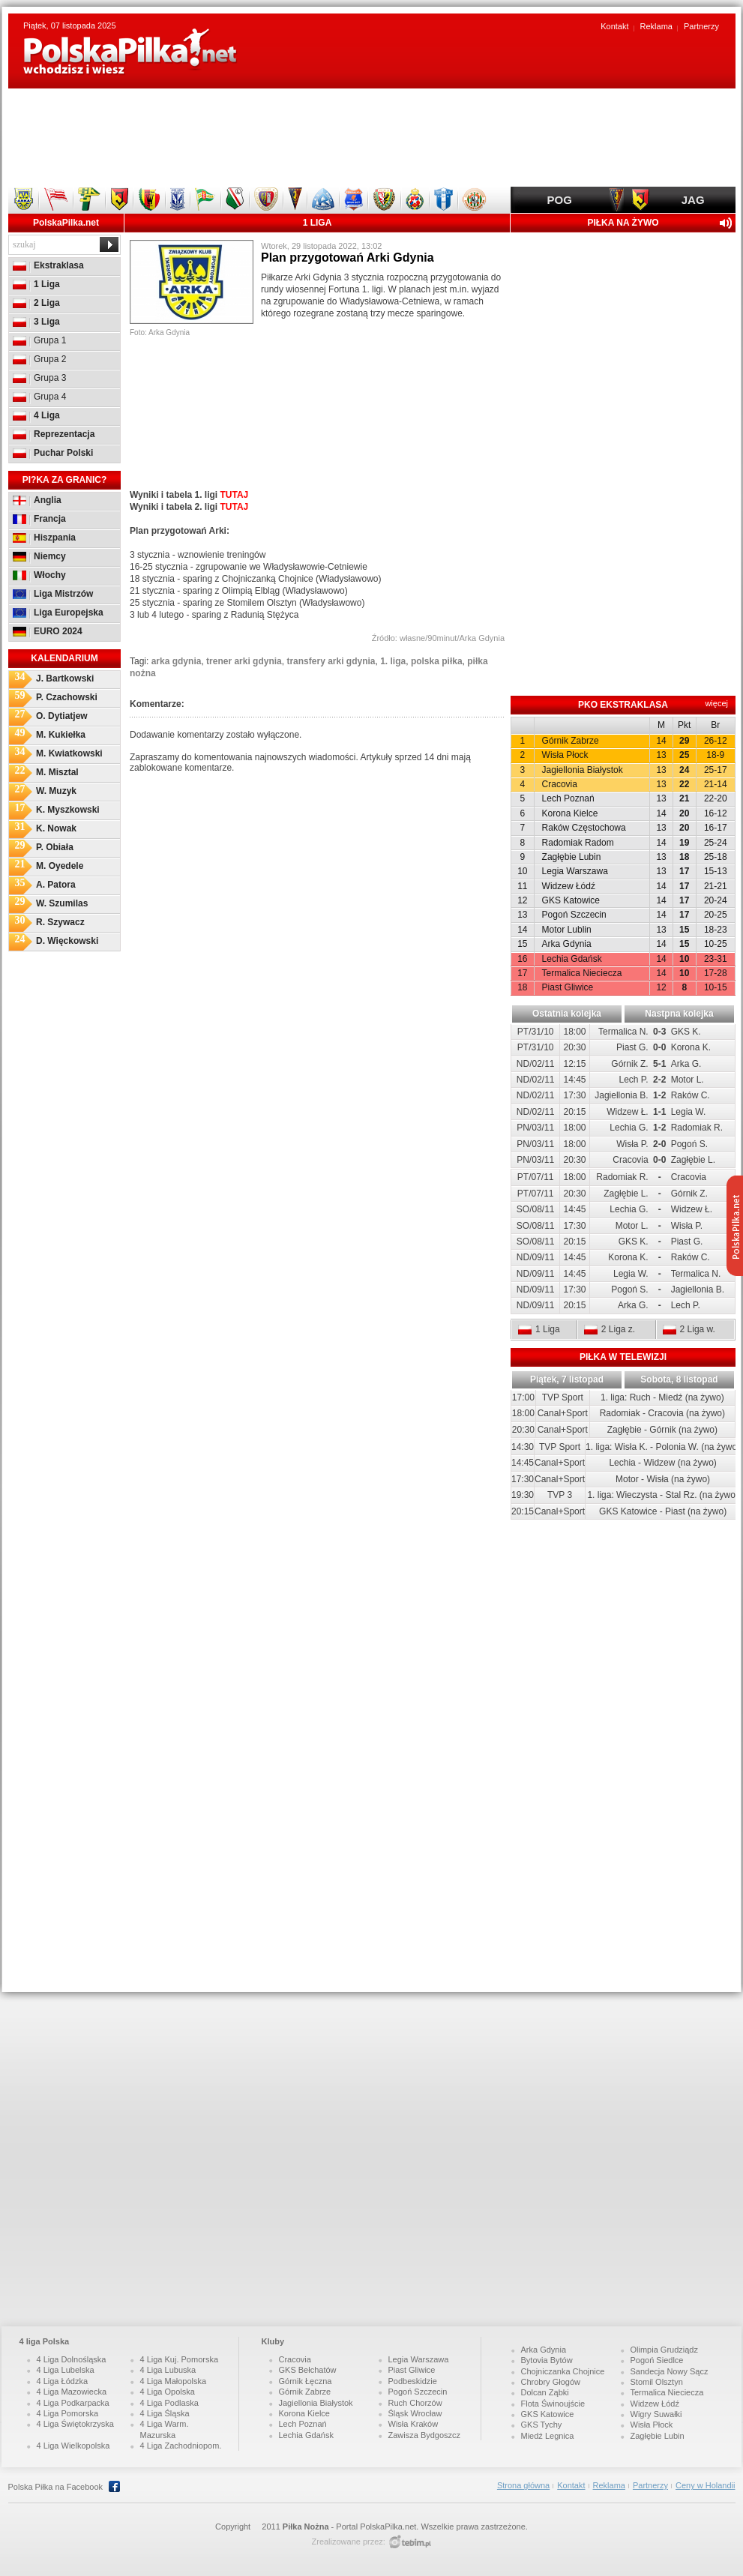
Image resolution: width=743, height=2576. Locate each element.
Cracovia (559, 784)
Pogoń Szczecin (574, 914)
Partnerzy (701, 26)
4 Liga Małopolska (173, 2381)
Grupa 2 (39, 359)
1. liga (393, 661)
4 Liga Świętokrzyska (75, 2423)
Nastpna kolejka (679, 1013)
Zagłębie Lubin (571, 857)
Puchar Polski (53, 453)
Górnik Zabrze (570, 740)
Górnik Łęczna (305, 2381)
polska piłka (437, 661)
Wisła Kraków (413, 2423)
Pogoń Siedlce (657, 2360)
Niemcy (39, 556)
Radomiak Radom (578, 842)
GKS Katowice (571, 900)
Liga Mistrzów (53, 594)
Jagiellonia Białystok (582, 770)
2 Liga (36, 303)
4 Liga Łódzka (62, 2381)
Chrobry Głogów (550, 2381)
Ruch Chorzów (415, 2402)
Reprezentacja (53, 434)
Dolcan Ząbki (545, 2392)
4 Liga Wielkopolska (73, 2445)
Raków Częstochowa (584, 827)
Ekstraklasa (48, 265)
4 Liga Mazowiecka (72, 2391)
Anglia (37, 500)
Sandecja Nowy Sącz (670, 2371)
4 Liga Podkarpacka (73, 2402)
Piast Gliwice (568, 987)
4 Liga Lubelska (65, 2369)
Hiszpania (44, 537)
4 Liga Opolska (167, 2391)
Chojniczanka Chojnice (563, 2371)
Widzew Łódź (568, 886)
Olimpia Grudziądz (664, 2349)
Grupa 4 (39, 396)
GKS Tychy (541, 2424)
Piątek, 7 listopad (567, 1379)
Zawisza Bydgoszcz (424, 2435)
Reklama (656, 26)
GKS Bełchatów (308, 2369)
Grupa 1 (39, 340)
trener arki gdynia (244, 661)
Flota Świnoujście (553, 2403)
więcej (716, 703)
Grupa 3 (39, 378)
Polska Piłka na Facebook (61, 2486)
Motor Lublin (567, 929)
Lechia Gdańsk (572, 959)
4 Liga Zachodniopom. (181, 2445)
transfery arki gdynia (330, 661)
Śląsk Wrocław (415, 2413)
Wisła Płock (565, 755)
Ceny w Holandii (705, 2485)
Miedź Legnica (547, 2435)
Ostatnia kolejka (566, 1013)
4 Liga (36, 415)
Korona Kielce (570, 813)
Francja (39, 519)
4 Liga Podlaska (169, 2402)
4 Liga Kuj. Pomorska (179, 2359)
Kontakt (614, 26)
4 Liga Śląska (165, 2413)
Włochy (39, 575)
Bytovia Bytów (547, 2360)
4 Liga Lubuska (168, 2369)
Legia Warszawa (575, 871)
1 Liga (36, 284)
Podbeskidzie (412, 2381)
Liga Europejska (58, 612)
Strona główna (523, 2485)
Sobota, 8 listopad (679, 1379)
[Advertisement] (372, 137)
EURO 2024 (47, 631)
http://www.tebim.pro (410, 2541)
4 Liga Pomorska (68, 2413)
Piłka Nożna (306, 2526)
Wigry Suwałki (656, 2414)
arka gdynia (176, 661)
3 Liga (36, 321)
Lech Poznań (568, 798)
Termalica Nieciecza (582, 973)
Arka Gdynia (567, 944)
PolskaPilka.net (66, 222)
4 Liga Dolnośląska (71, 2359)
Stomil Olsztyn (657, 2381)
